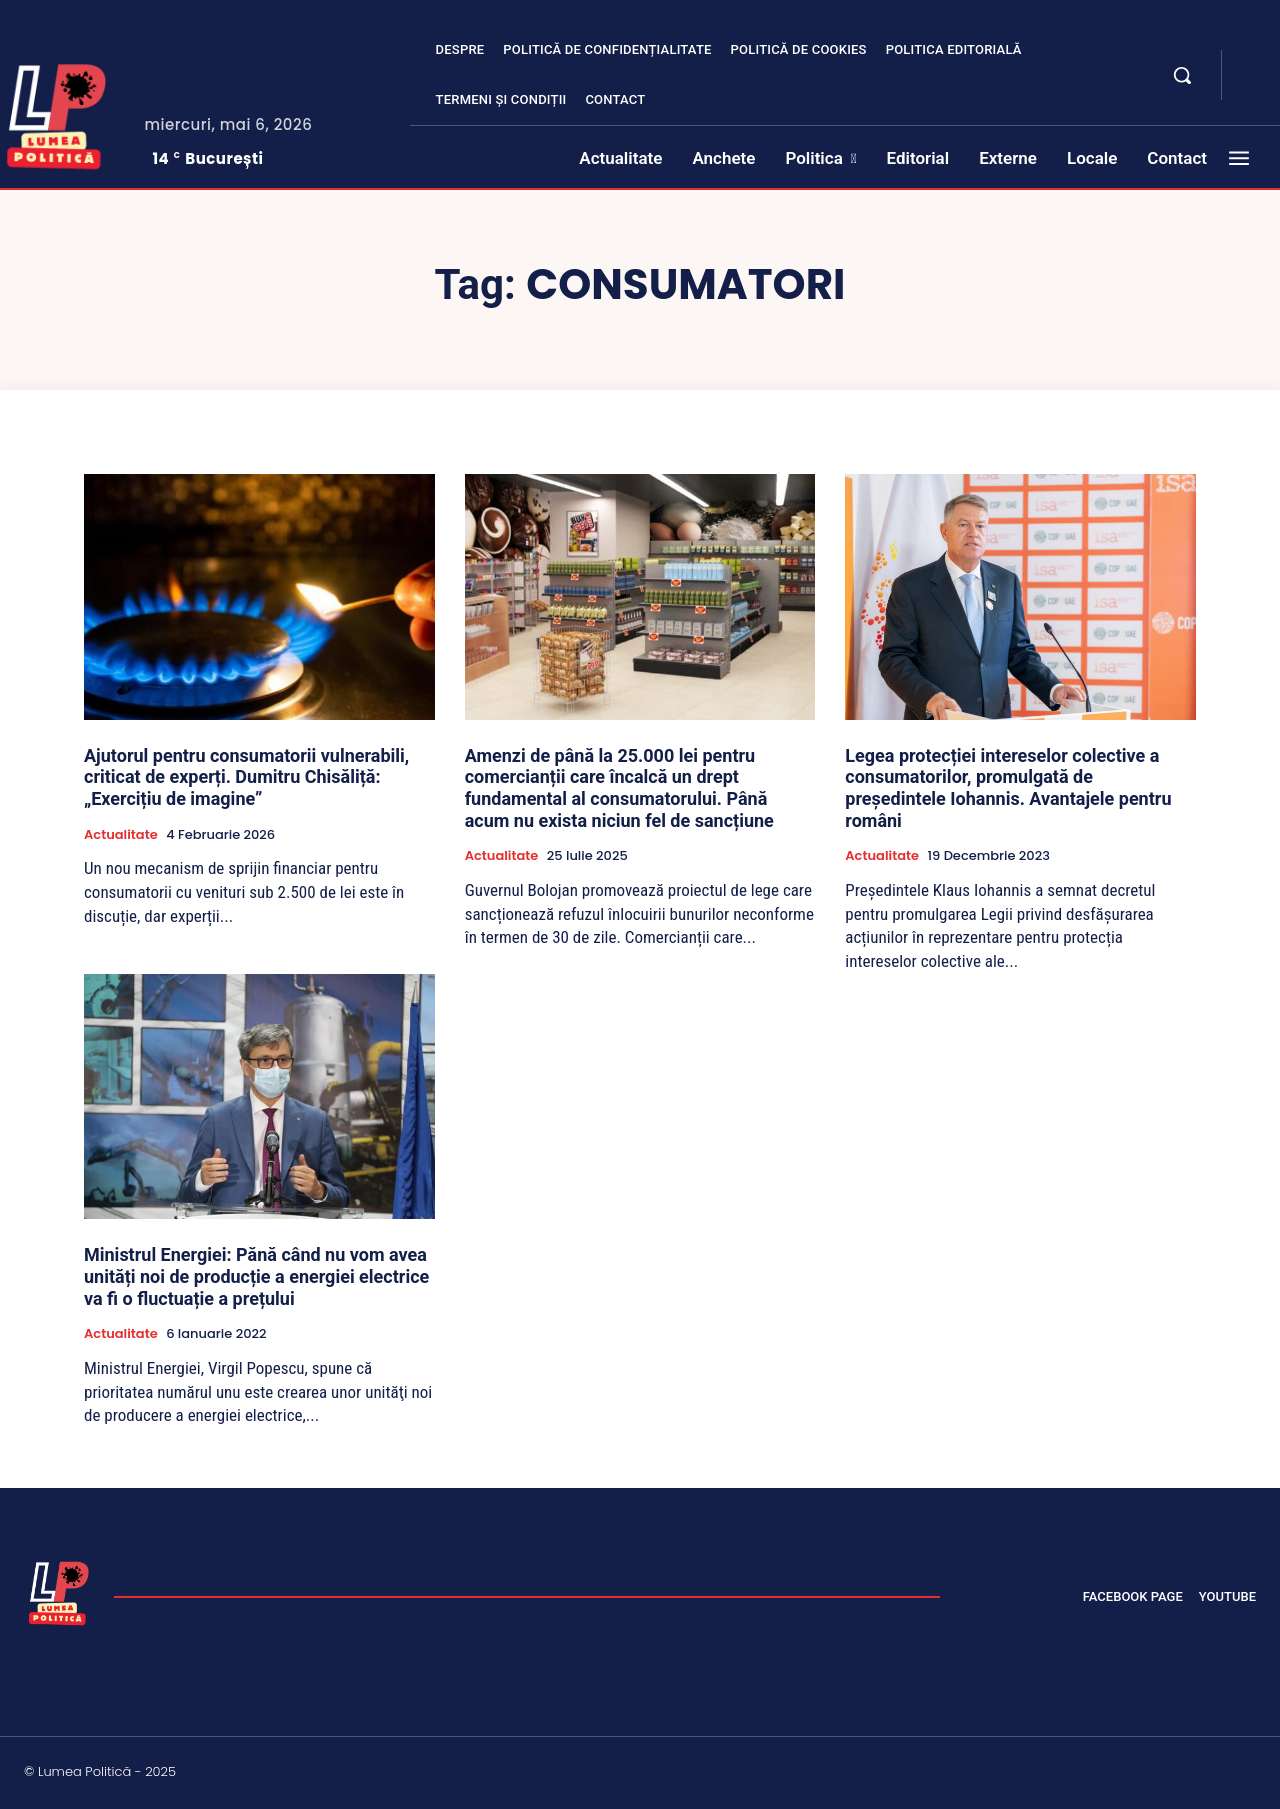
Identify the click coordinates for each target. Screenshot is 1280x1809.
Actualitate (121, 835)
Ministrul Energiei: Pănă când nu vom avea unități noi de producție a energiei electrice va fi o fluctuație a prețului (256, 1276)
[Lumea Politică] (59, 1591)
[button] (1182, 75)
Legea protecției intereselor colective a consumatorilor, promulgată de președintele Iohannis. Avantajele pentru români (1008, 788)
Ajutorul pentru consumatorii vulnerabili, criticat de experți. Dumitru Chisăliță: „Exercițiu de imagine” (246, 777)
